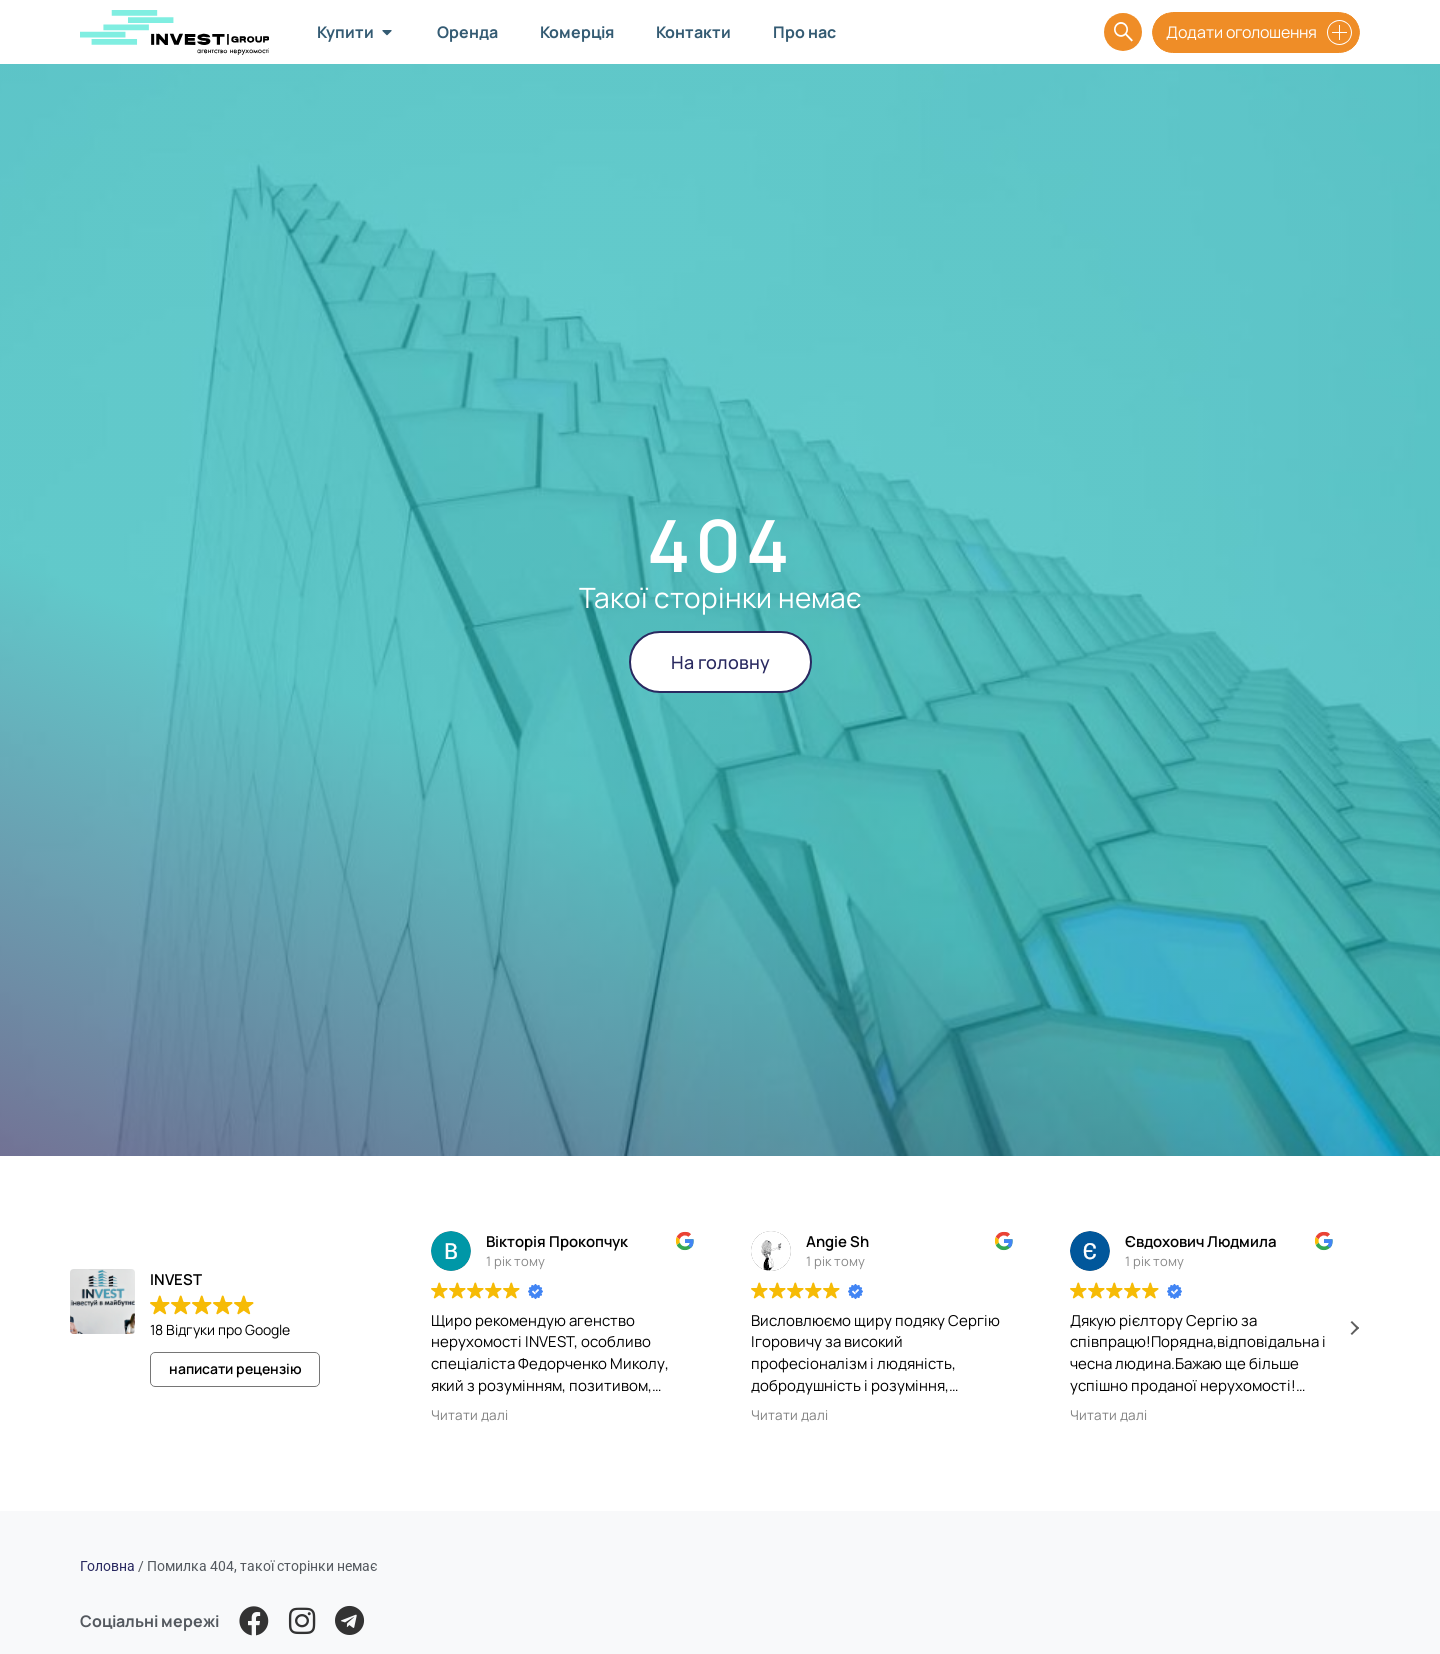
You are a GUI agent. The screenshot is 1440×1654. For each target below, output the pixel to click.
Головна (107, 1566)
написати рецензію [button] (235, 1368)
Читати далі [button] (469, 1415)
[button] (1354, 1328)
